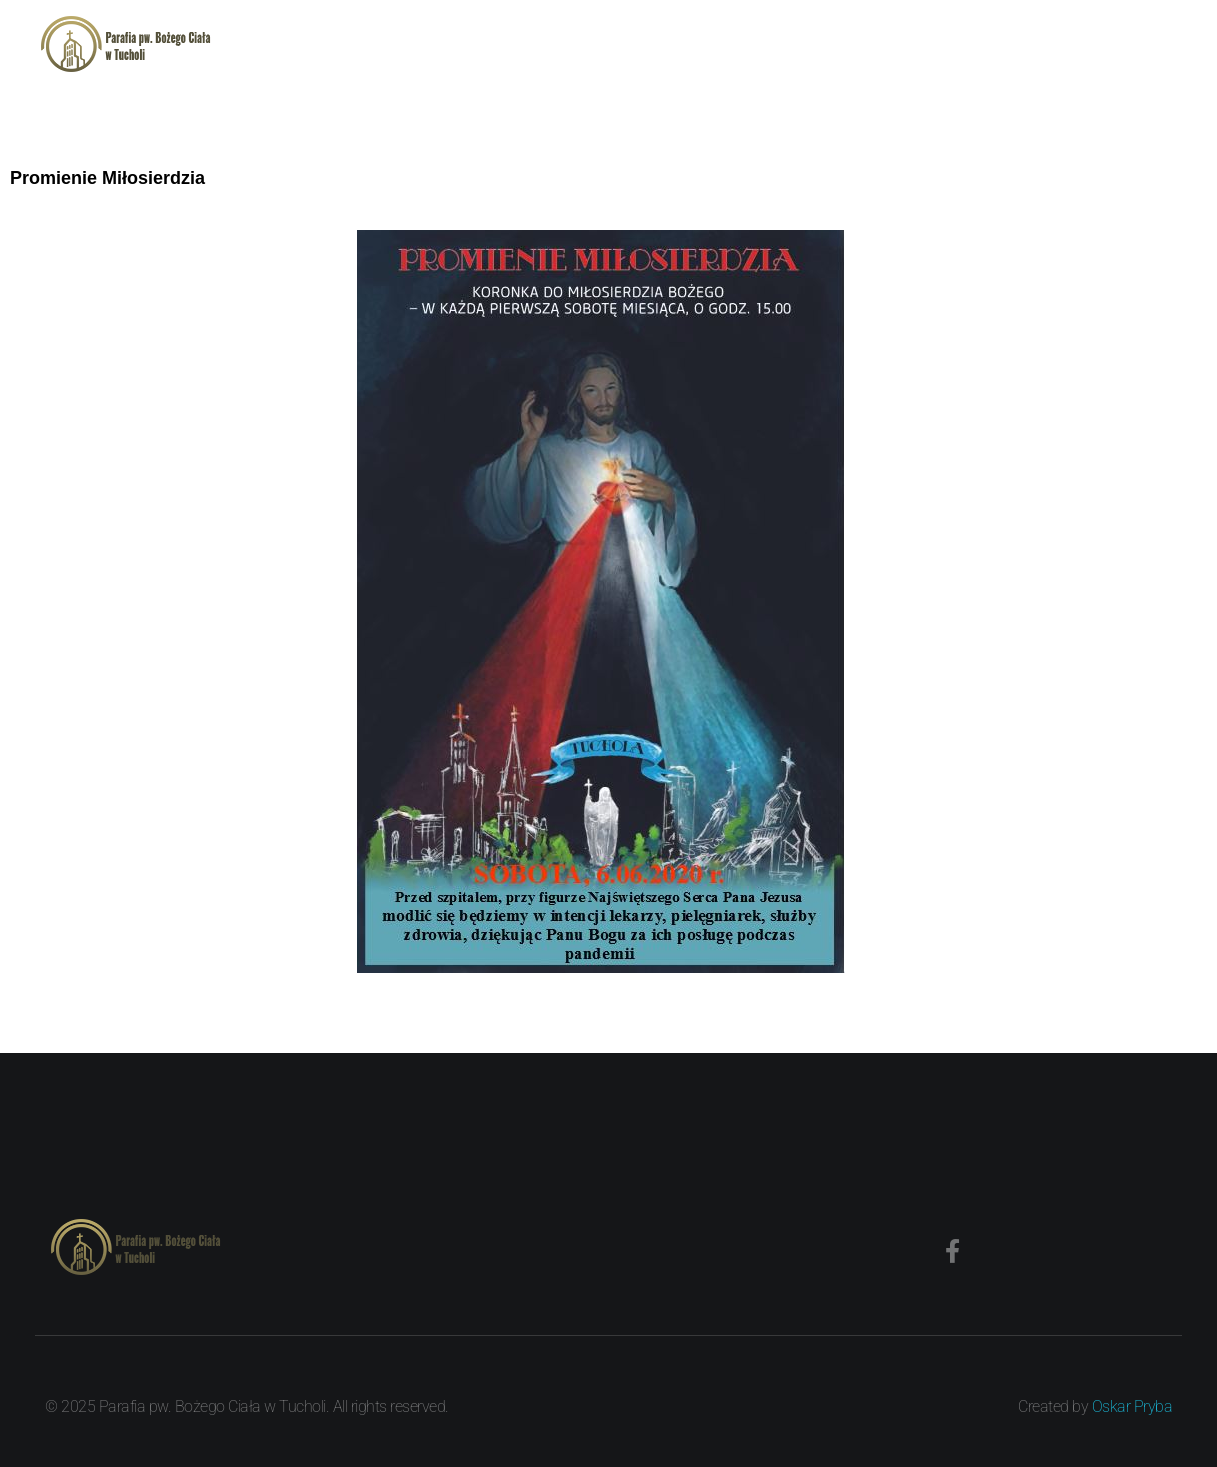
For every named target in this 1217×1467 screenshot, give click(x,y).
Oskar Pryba (1132, 1406)
